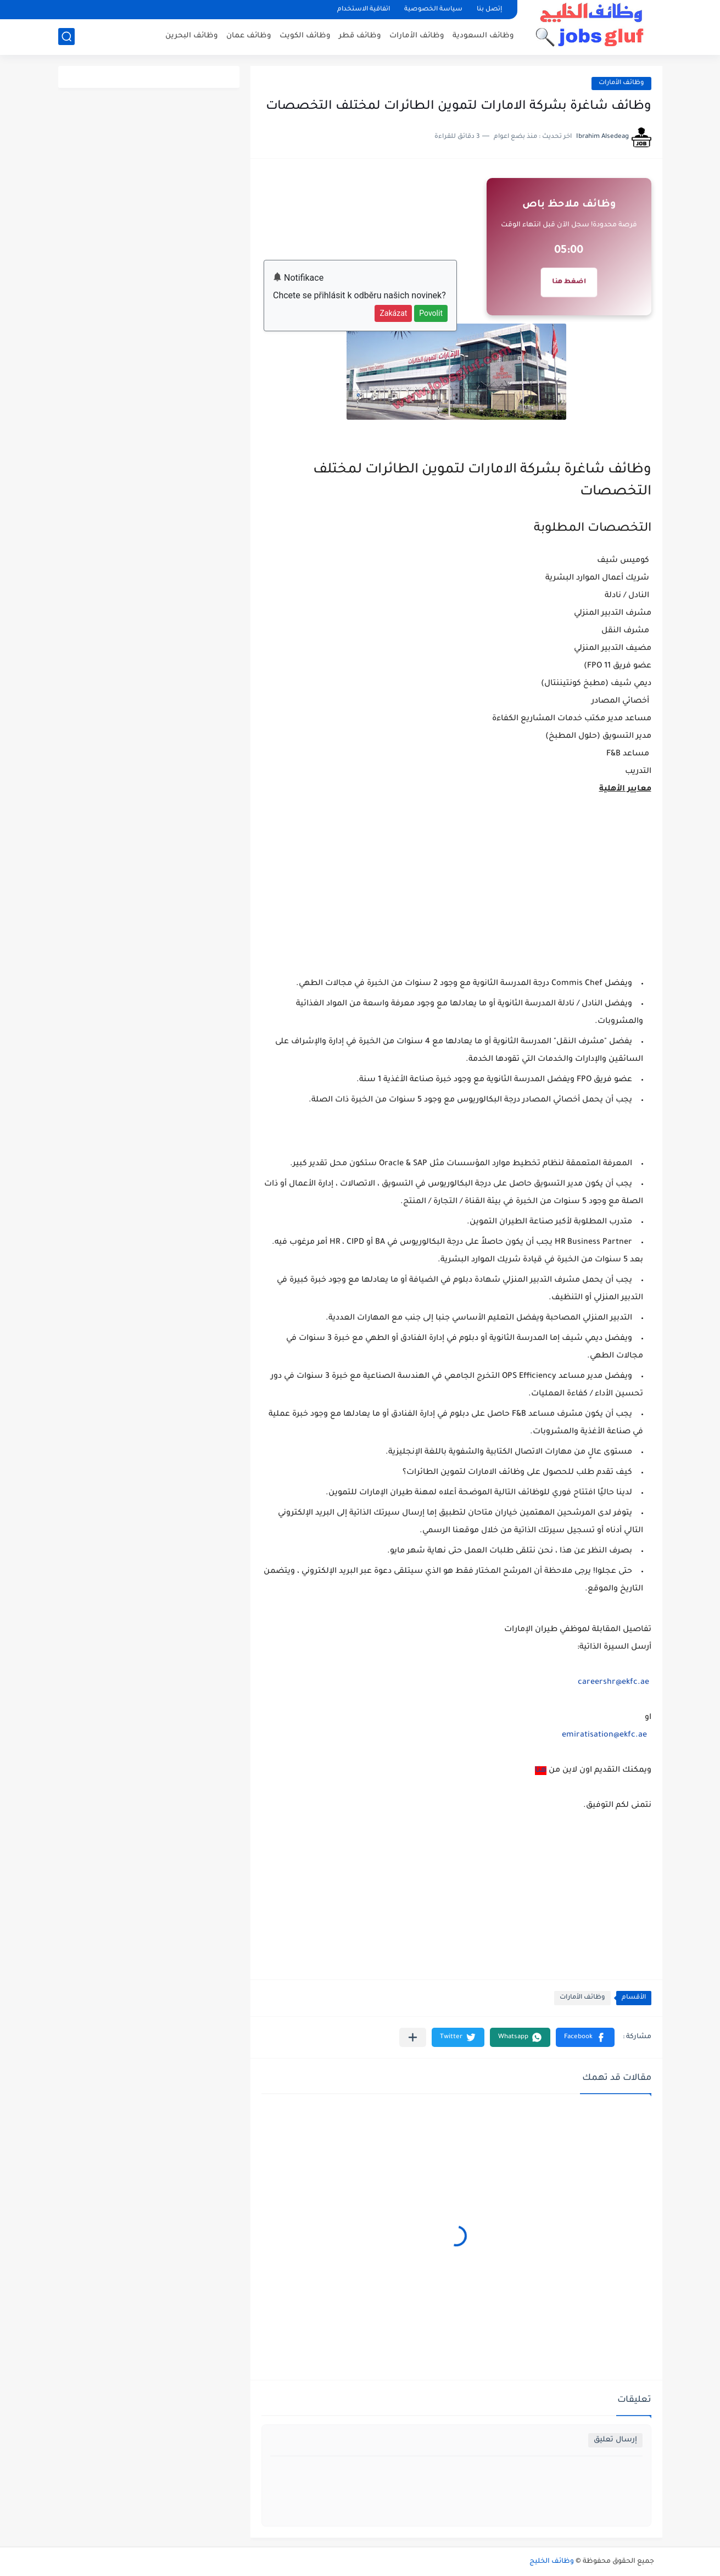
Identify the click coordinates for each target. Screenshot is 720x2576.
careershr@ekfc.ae (613, 1682)
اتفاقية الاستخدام (363, 9)
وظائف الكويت (305, 36)
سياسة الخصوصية (433, 9)
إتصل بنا (489, 9)
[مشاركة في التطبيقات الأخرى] (412, 2037)
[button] (585, 2037)
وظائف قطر (360, 36)
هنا (540, 1770)
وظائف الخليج (551, 2562)
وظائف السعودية (483, 36)
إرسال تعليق (615, 2440)
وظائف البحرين (191, 36)
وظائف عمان (248, 36)
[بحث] (66, 36)
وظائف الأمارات (416, 36)
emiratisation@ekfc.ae (604, 1735)
